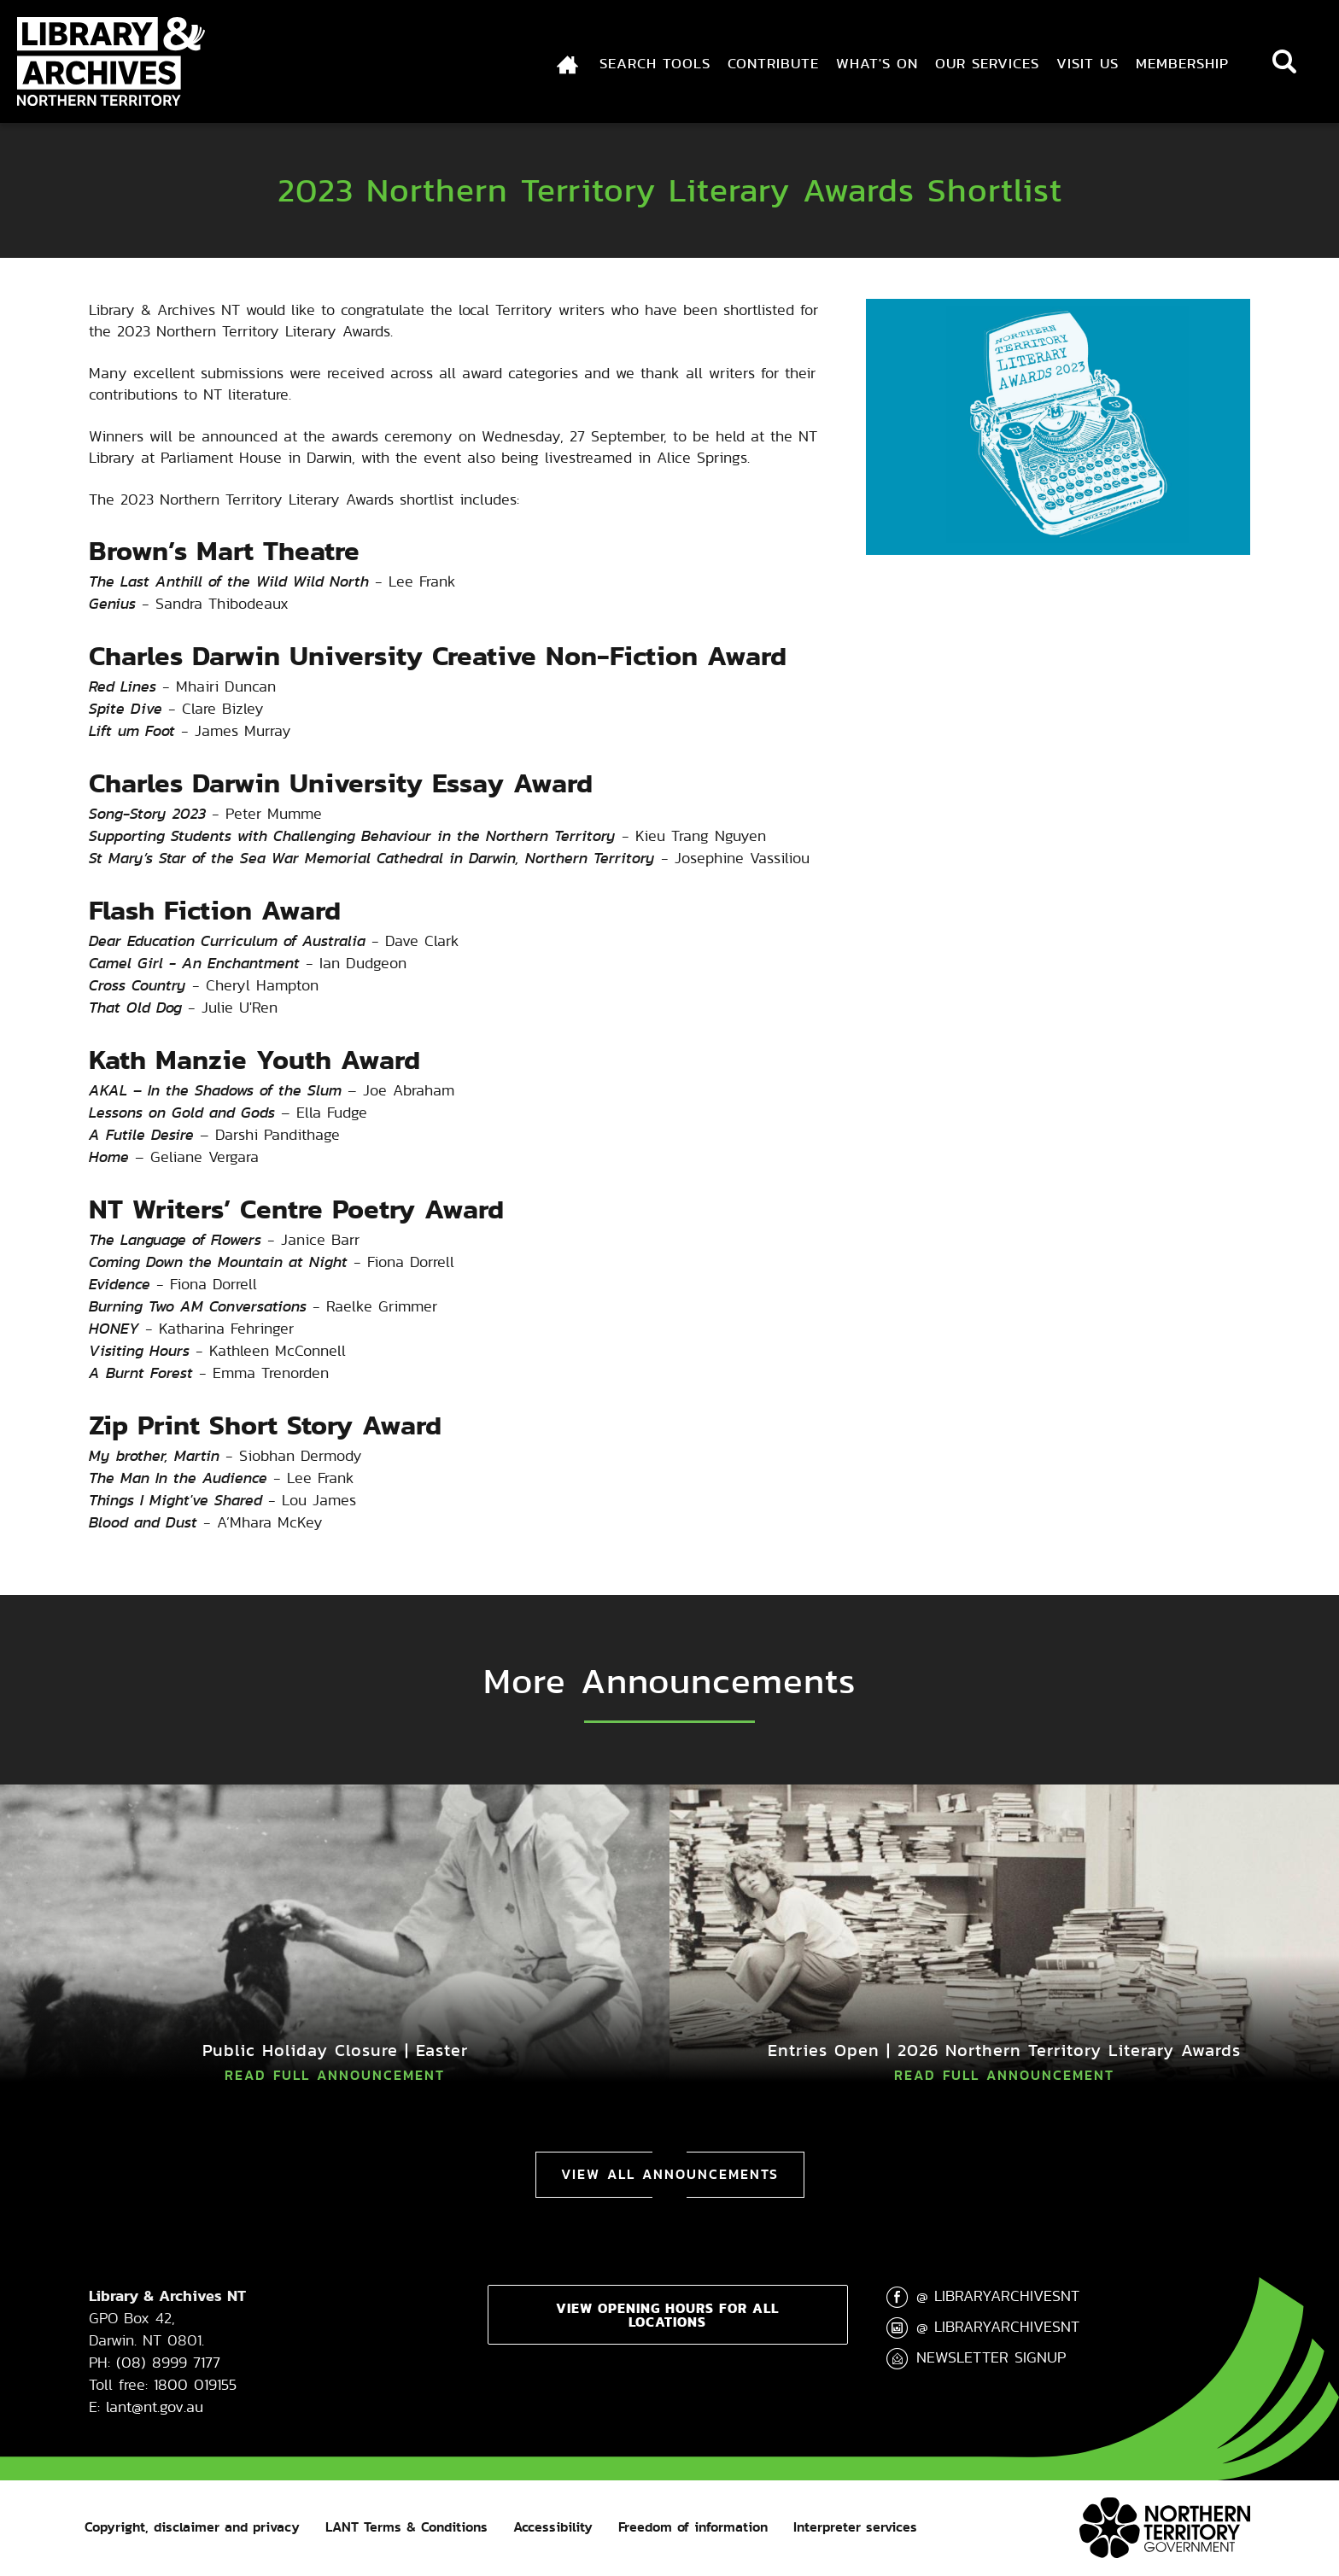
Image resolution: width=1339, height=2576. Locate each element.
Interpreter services (855, 2527)
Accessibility (553, 2527)
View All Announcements (670, 2174)
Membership (1182, 63)
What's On (877, 63)
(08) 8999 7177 (168, 2362)
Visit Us (1087, 63)
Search (1284, 61)
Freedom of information (693, 2527)
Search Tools (654, 63)
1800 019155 (195, 2384)
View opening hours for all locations (667, 2315)
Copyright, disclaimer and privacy (192, 2527)
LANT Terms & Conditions (406, 2527)
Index (556, 63)
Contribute (773, 63)
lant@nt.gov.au (154, 2406)
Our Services (987, 63)
